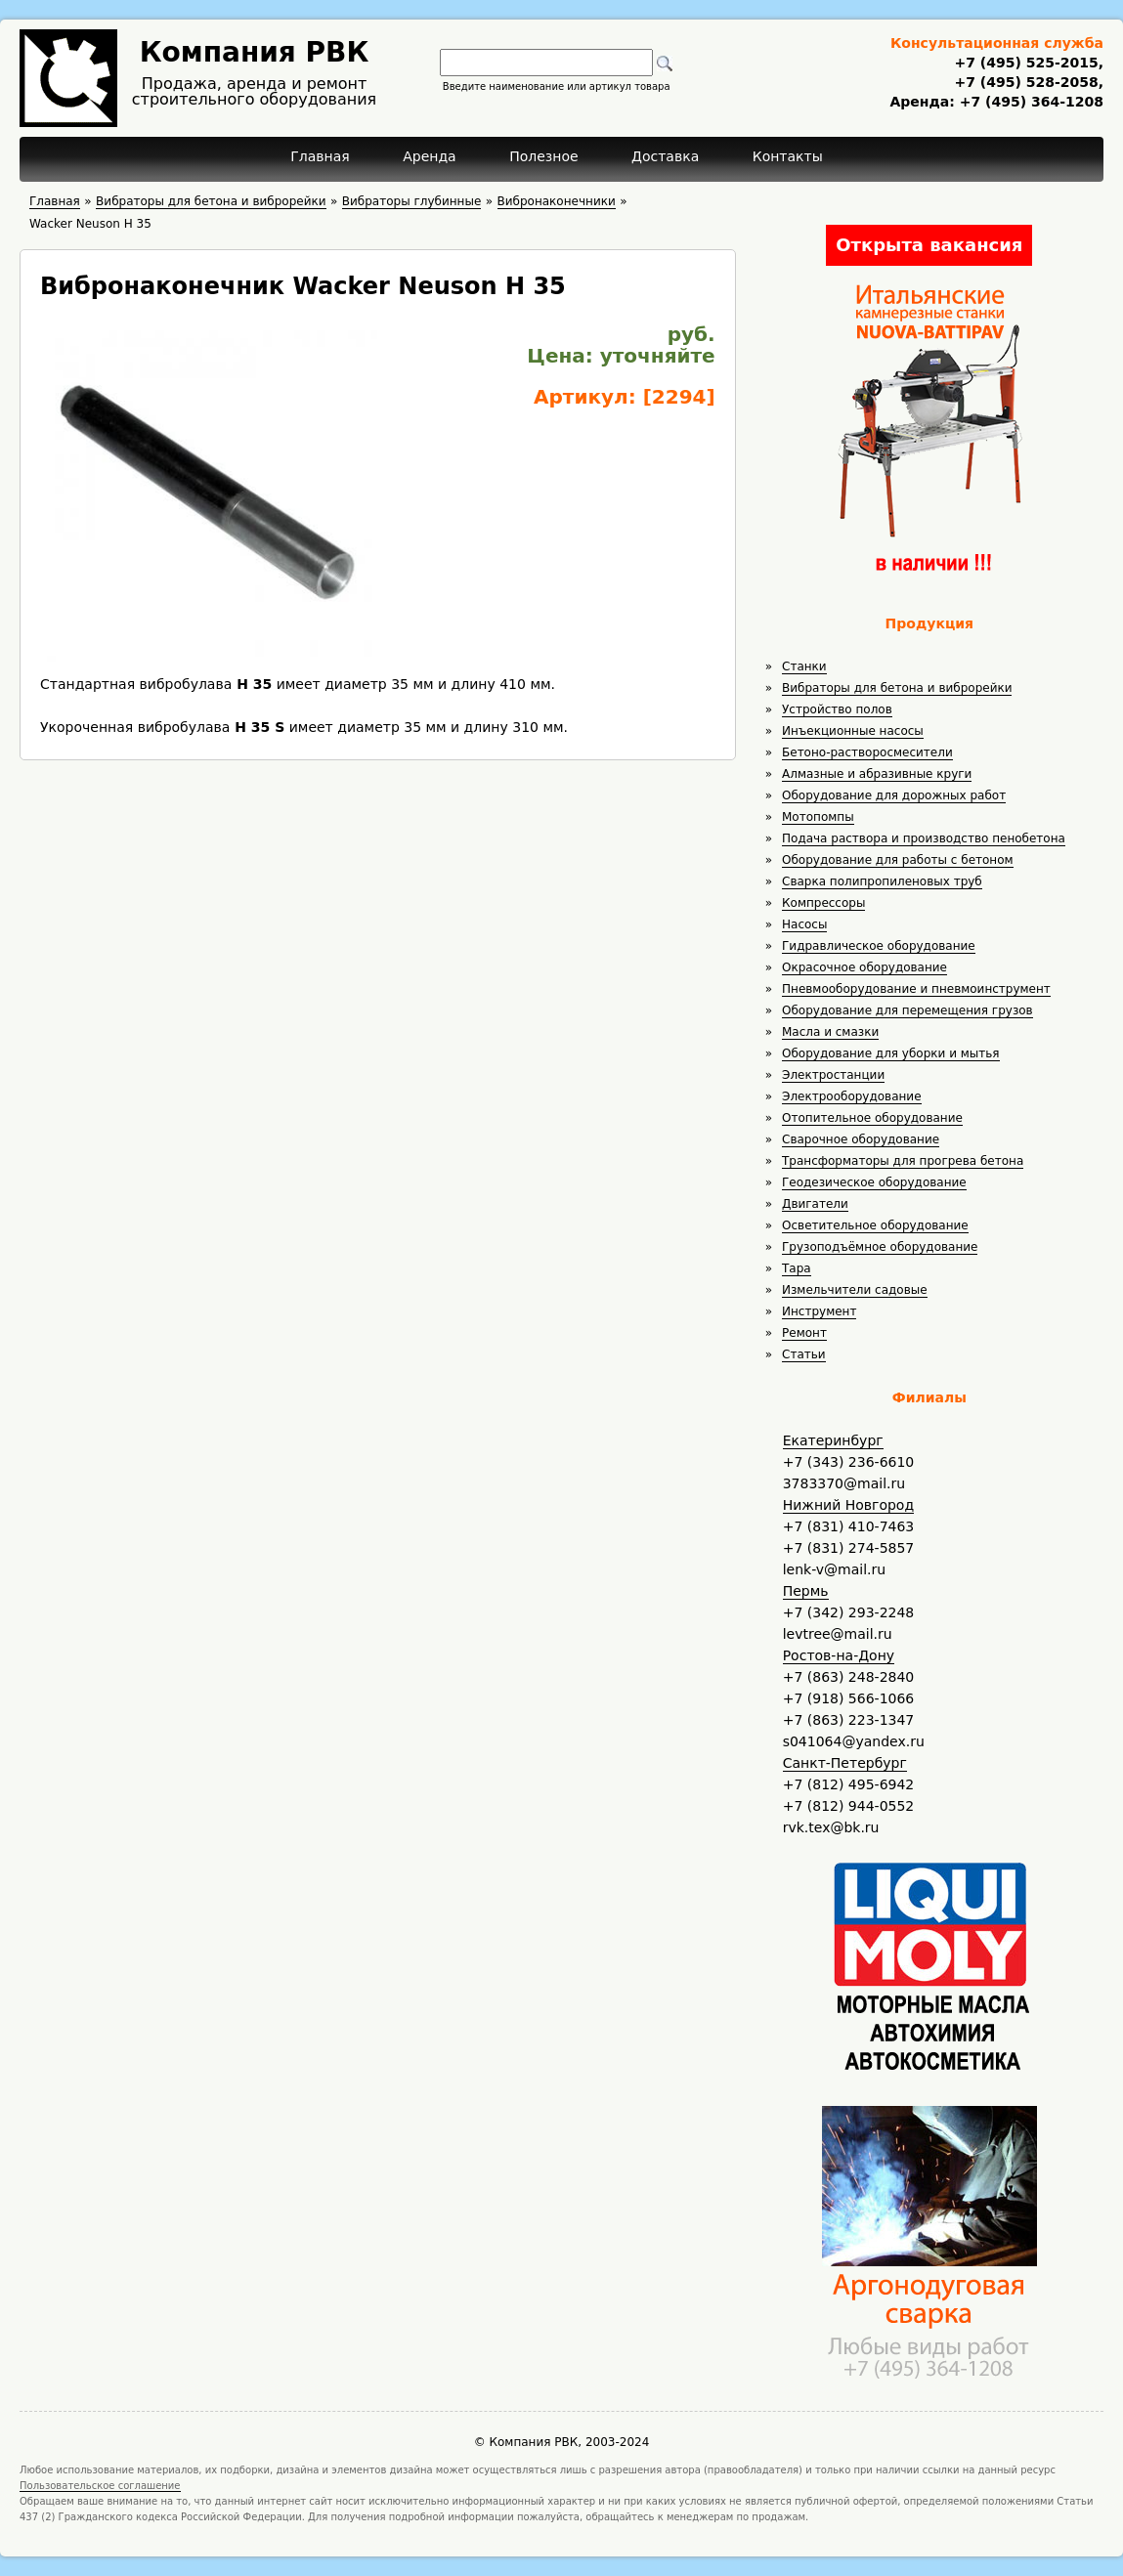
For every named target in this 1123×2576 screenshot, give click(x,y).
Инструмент (819, 1311)
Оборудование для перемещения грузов (907, 1010)
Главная (319, 156)
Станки (804, 666)
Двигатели (815, 1204)
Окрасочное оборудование (864, 967)
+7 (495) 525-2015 (1026, 62)
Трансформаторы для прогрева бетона (902, 1161)
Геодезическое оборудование (874, 1182)
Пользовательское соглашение (100, 2485)
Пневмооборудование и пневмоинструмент (916, 989)
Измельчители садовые (855, 1290)
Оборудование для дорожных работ (894, 795)
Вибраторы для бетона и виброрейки (897, 688)
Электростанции (833, 1075)
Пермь (806, 1591)
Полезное (543, 156)
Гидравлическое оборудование (878, 946)
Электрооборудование (852, 1096)
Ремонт (804, 1333)
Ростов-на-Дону (838, 1655)
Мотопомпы (818, 817)
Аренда (429, 156)
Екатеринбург (833, 1440)
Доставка (665, 156)
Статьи (804, 1354)
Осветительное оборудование (875, 1225)
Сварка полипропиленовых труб (882, 881)
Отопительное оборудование (872, 1118)
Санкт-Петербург (845, 1763)
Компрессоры (823, 903)
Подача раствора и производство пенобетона (923, 838)
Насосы (804, 924)
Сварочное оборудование (860, 1139)
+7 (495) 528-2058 (1026, 82)
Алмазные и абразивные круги (877, 774)
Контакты (788, 156)
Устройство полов (837, 709)
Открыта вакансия (929, 245)
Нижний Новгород (848, 1505)
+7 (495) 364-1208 (1029, 101)
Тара (796, 1268)
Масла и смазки (830, 1032)
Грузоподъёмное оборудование (879, 1247)
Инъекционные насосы (853, 731)
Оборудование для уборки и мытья (891, 1053)
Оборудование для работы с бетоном (898, 860)
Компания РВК (254, 52)
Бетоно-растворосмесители (867, 752)
